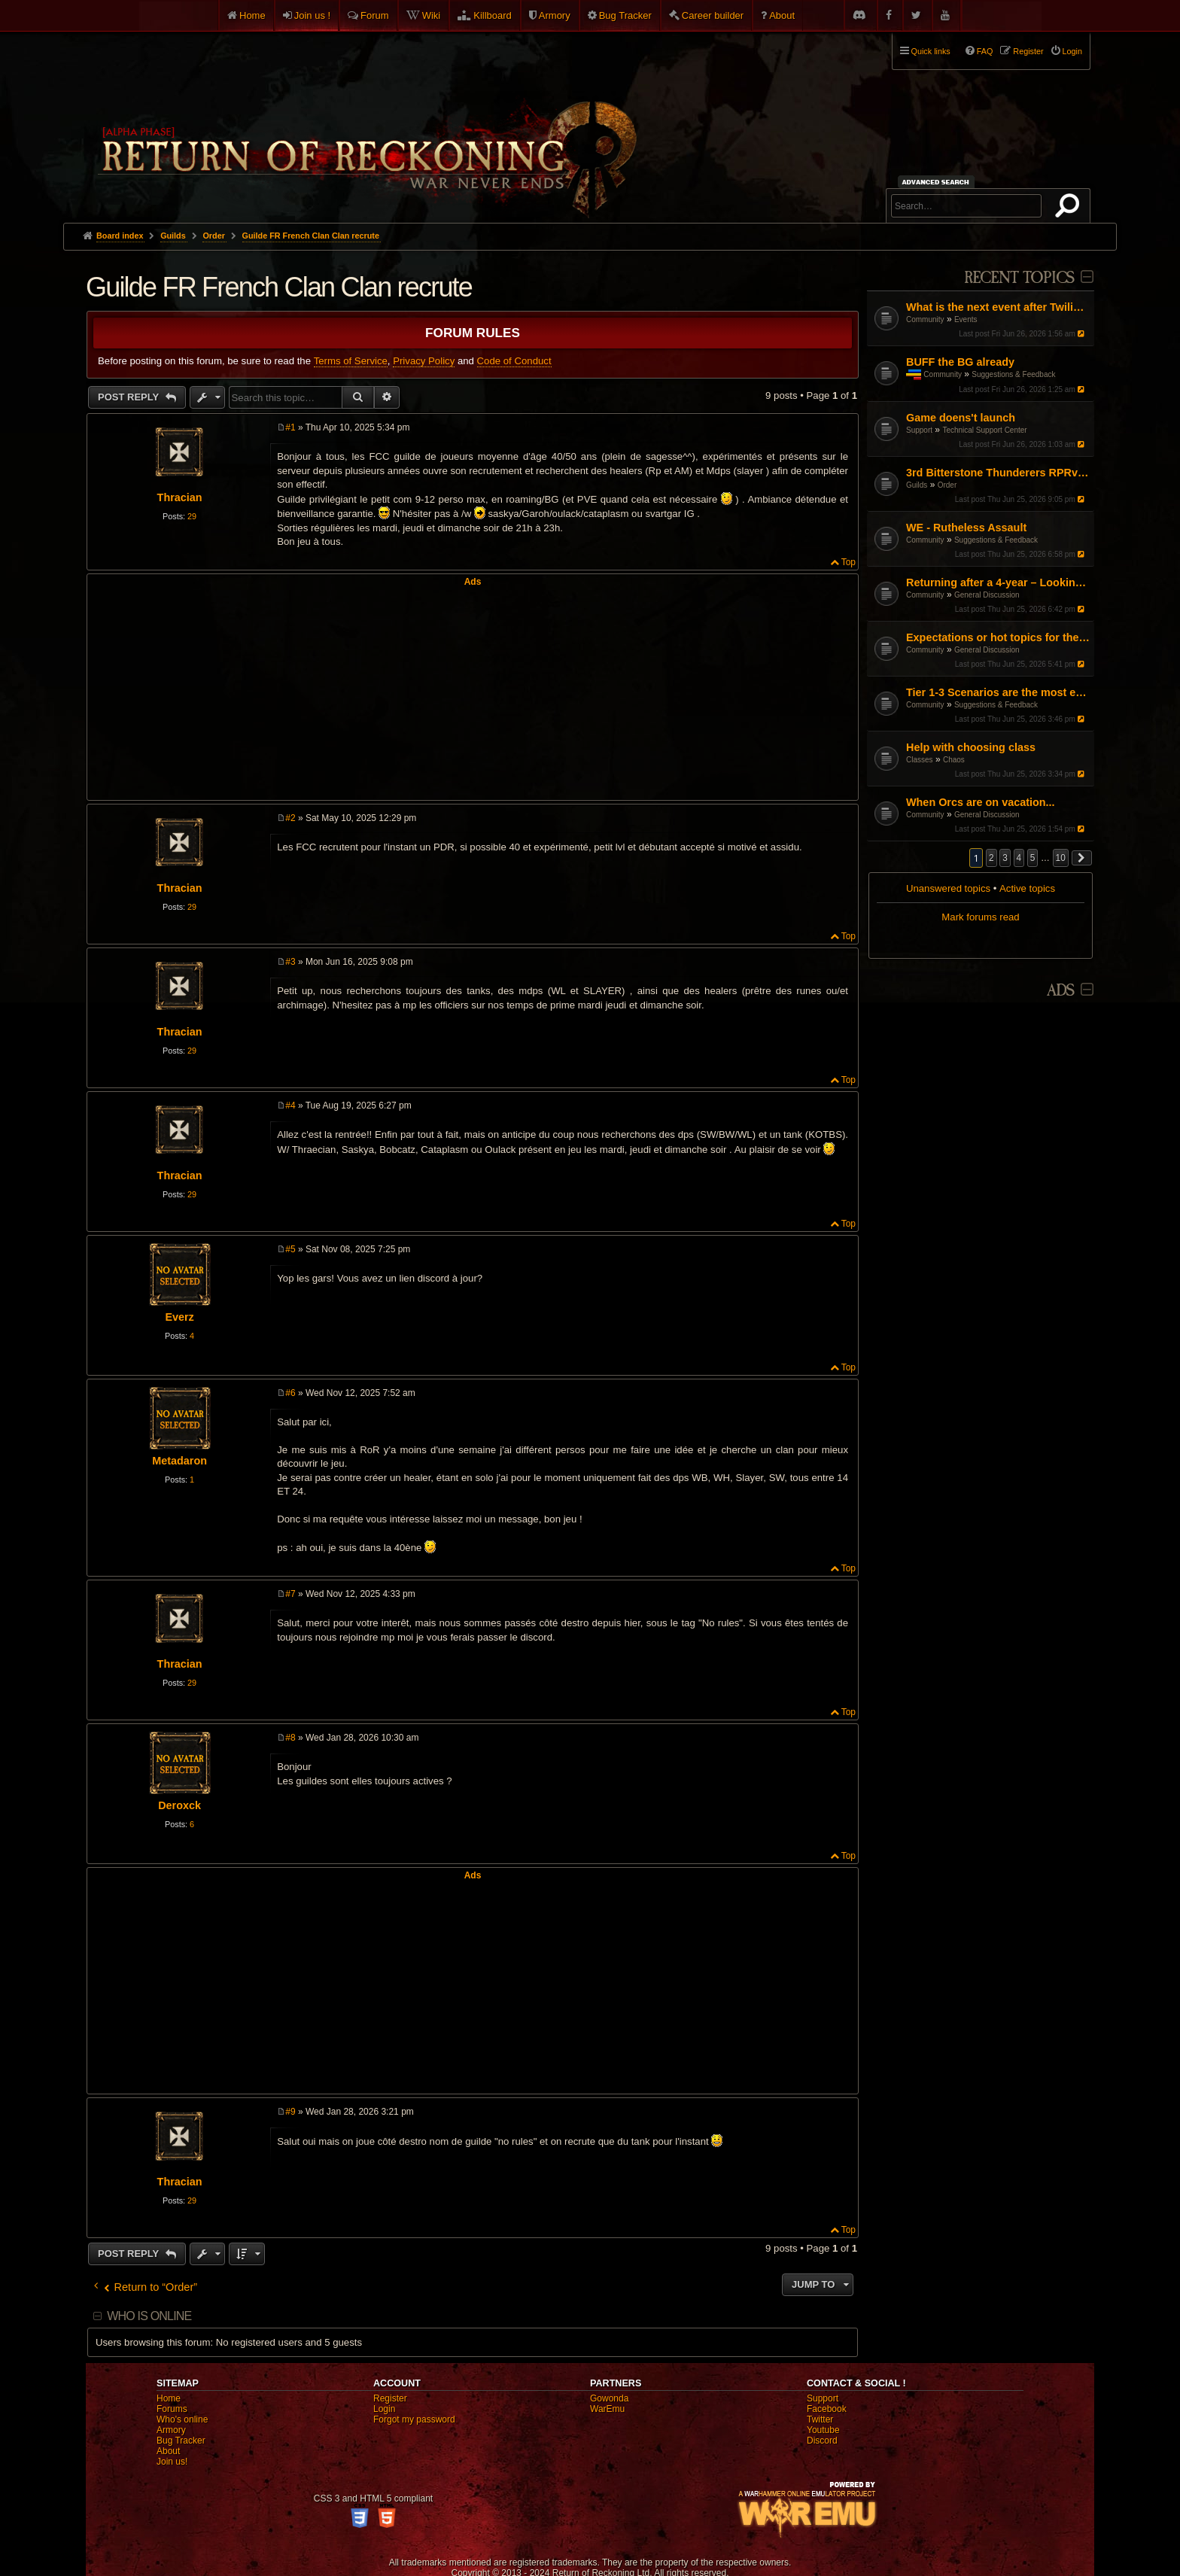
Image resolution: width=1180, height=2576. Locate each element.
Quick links (930, 51)
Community (925, 319)
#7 (290, 1594)
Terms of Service (351, 360)
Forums (172, 2409)
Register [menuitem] (1028, 51)
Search (1070, 208)
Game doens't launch (960, 418)
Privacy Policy (424, 360)
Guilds (916, 485)
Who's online (182, 2419)
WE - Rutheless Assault (966, 528)
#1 (290, 427)
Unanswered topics (948, 888)
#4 (290, 1105)
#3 (290, 961)
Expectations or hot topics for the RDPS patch (998, 637)
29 (191, 516)
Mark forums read (980, 917)
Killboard (492, 15)
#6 (290, 1393)
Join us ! (312, 15)
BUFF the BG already (960, 362)
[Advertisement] (473, 692)
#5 (290, 1249)
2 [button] (991, 858)
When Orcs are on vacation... (980, 802)
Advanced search (938, 181)
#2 (290, 818)
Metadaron (179, 1461)
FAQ (985, 51)
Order (947, 485)
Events (966, 319)
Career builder (713, 15)
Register (390, 2398)
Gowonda (609, 2398)
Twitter (820, 2419)
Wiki (431, 15)
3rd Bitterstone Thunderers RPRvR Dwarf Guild (998, 473)
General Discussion (987, 595)
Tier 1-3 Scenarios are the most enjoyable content (998, 692)
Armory (554, 15)
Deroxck (179, 1805)
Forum (374, 15)
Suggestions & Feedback (1013, 374)
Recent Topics (1019, 278)
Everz (179, 1317)
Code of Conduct (514, 360)
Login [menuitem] (1072, 51)
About (782, 15)
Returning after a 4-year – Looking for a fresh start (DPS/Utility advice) (998, 582)
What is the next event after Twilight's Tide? (998, 307)
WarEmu (607, 2409)
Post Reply (130, 397)
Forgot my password (414, 2419)
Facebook (827, 2409)
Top (848, 562)
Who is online (149, 2316)
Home (252, 15)
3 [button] (1005, 858)
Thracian (179, 497)
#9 (290, 2111)
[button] (1082, 857)
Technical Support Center (984, 430)
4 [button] (1019, 858)
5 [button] (1033, 858)
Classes (919, 760)
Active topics (1027, 888)
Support (919, 430)
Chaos (954, 760)
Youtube (823, 2430)
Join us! (172, 2461)
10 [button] (1061, 858)
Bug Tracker (625, 15)
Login (384, 2409)
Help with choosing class (971, 747)
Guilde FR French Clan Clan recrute (310, 235)
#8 (290, 1737)
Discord (822, 2440)
